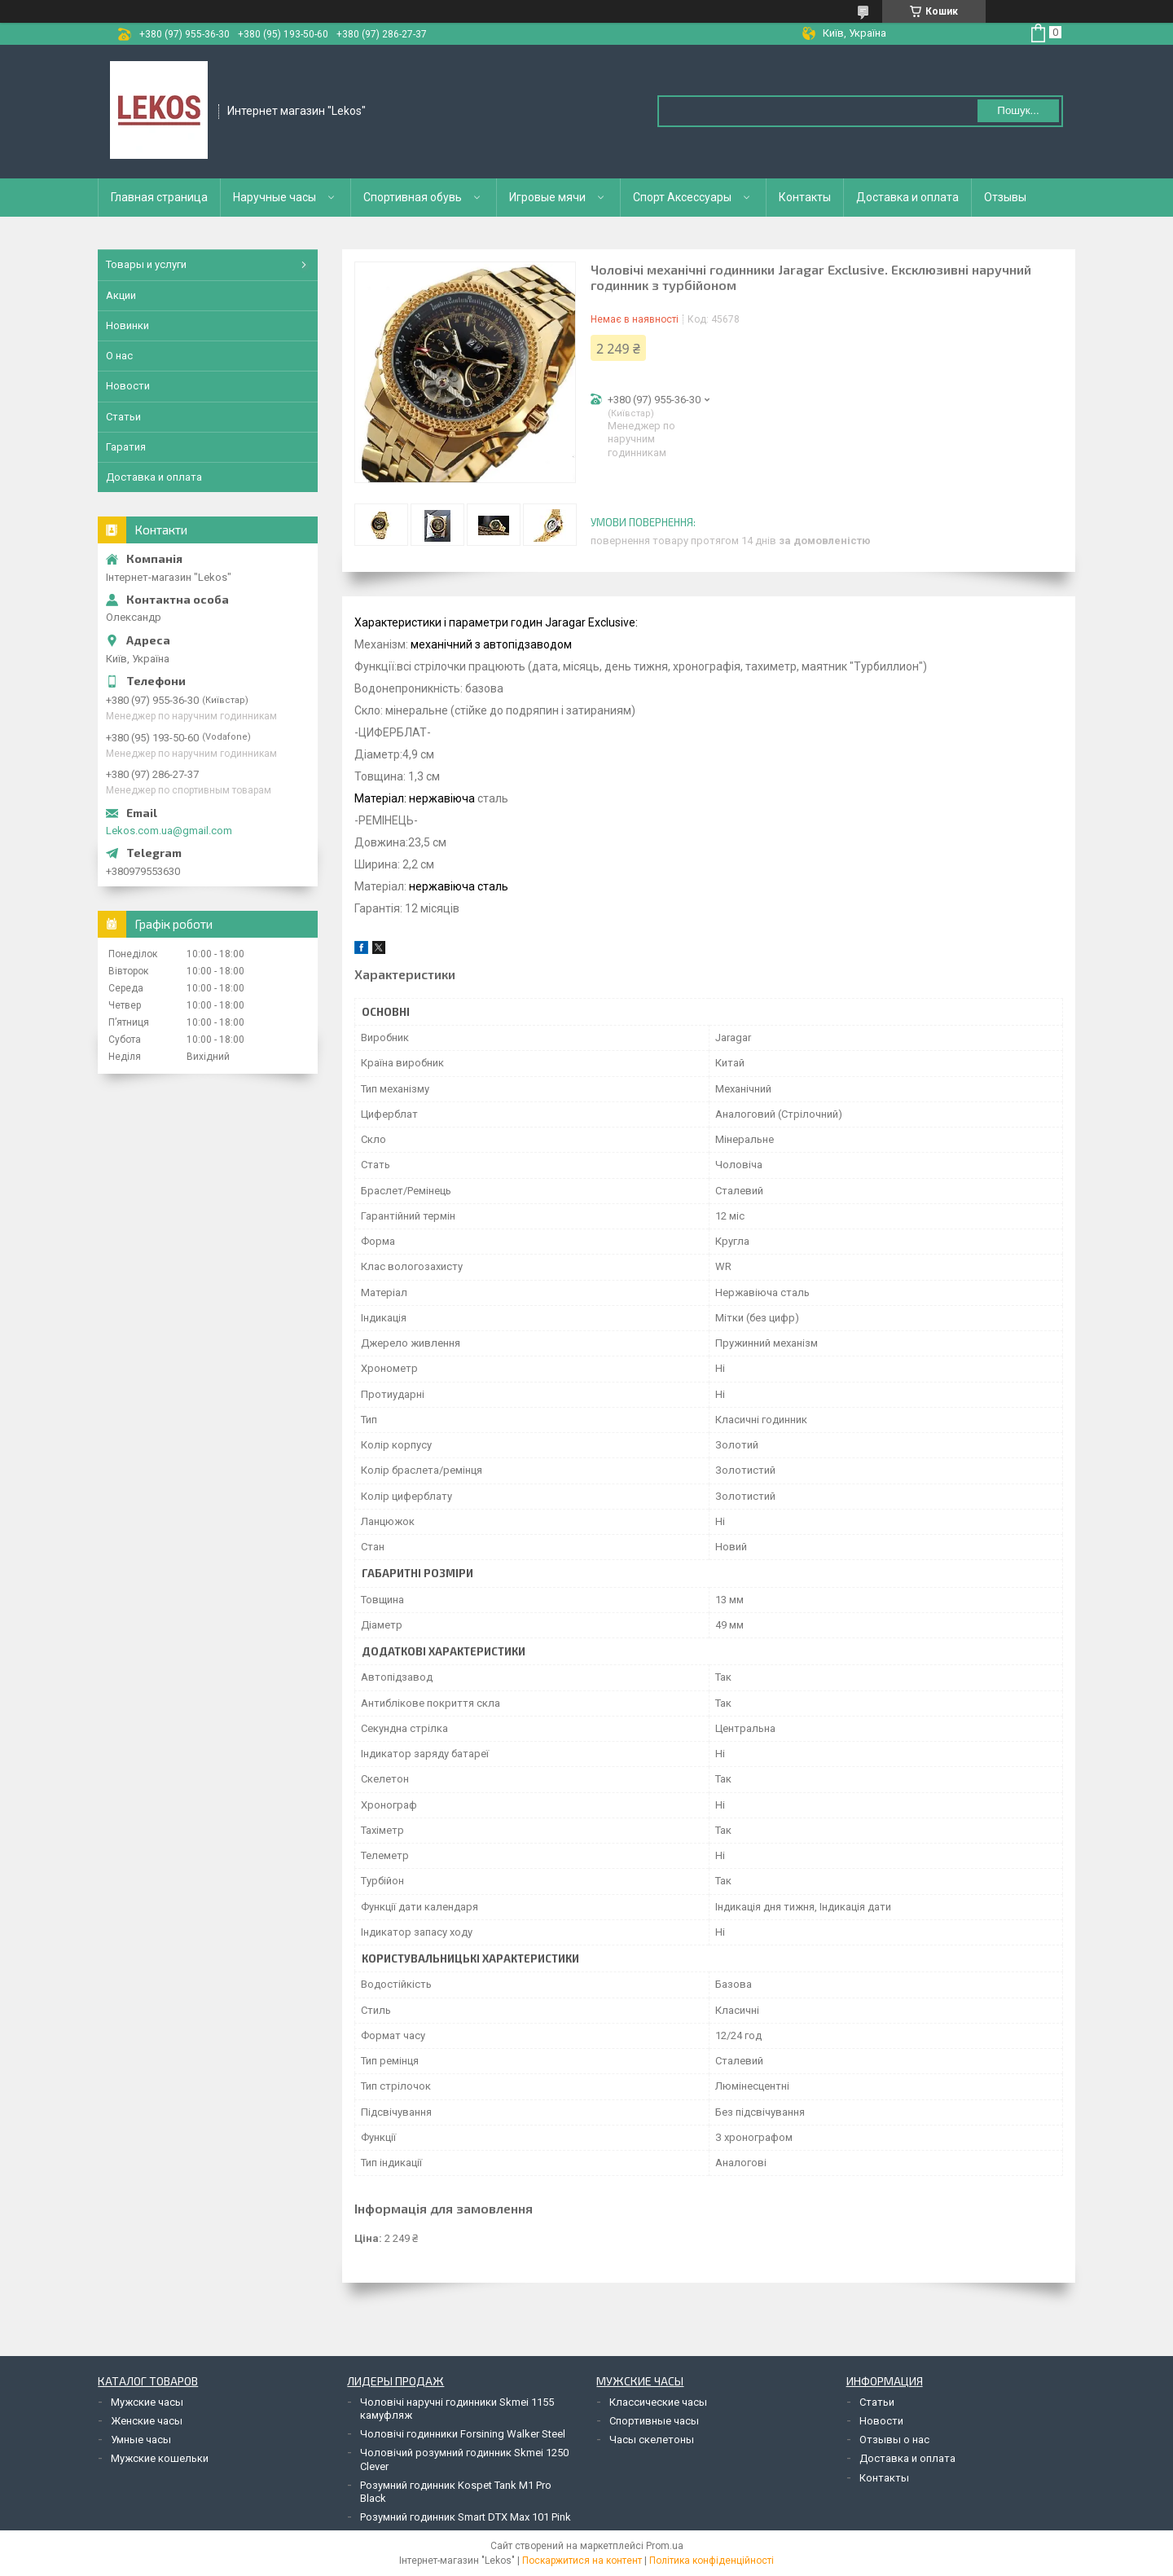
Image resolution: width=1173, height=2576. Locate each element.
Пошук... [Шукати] (1018, 110)
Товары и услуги (146, 264)
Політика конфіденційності (711, 2560)
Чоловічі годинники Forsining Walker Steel (462, 2434)
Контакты (805, 197)
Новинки (127, 325)
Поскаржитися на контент (582, 2560)
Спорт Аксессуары (682, 197)
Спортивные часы (654, 2421)
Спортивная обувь (412, 197)
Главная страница (159, 197)
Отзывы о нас (894, 2439)
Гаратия (126, 447)
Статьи (123, 417)
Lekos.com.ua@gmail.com (169, 830)
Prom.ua (664, 2546)
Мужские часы (147, 2402)
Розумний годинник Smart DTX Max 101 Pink (465, 2517)
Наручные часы (274, 197)
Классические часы (658, 2402)
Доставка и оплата (907, 197)
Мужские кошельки (160, 2458)
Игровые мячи (547, 197)
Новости (128, 386)
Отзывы (1005, 197)
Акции (121, 295)
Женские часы (146, 2421)
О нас (119, 355)
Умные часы (141, 2439)
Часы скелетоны (651, 2439)
